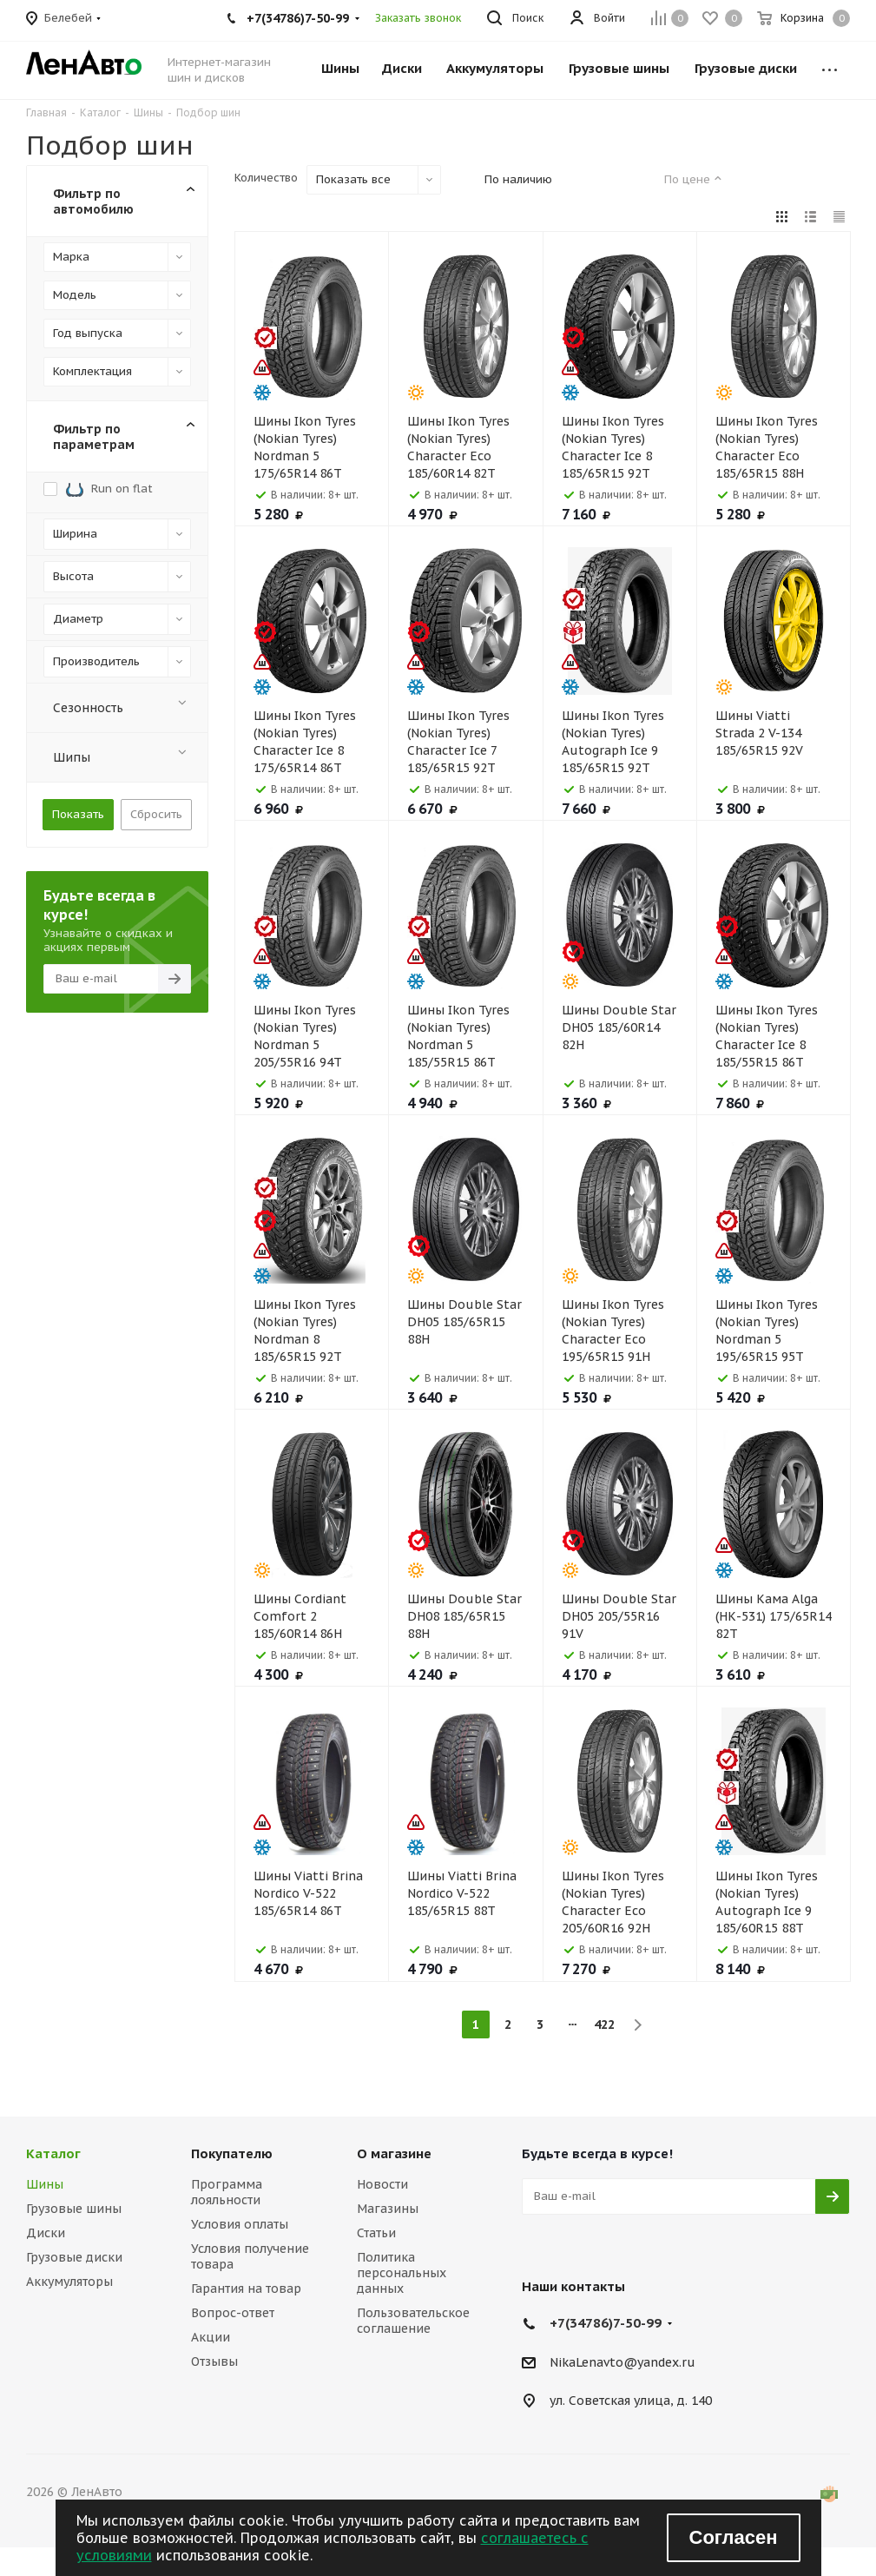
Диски (45, 2233)
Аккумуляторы (69, 2281)
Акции (210, 2337)
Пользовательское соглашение (413, 2320)
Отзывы (214, 2361)
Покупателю (232, 2153)
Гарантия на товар (246, 2288)
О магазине (394, 2153)
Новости (382, 2184)
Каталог (53, 2153)
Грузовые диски (74, 2257)
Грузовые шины (74, 2208)
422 (604, 2024)
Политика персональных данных (401, 2272)
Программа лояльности (226, 2192)
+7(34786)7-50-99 (606, 2323)
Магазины (387, 2208)
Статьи (376, 2233)
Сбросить (156, 814)
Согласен (733, 2537)
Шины (44, 2184)
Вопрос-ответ (232, 2313)
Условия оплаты (239, 2224)
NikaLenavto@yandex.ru (622, 2362)
